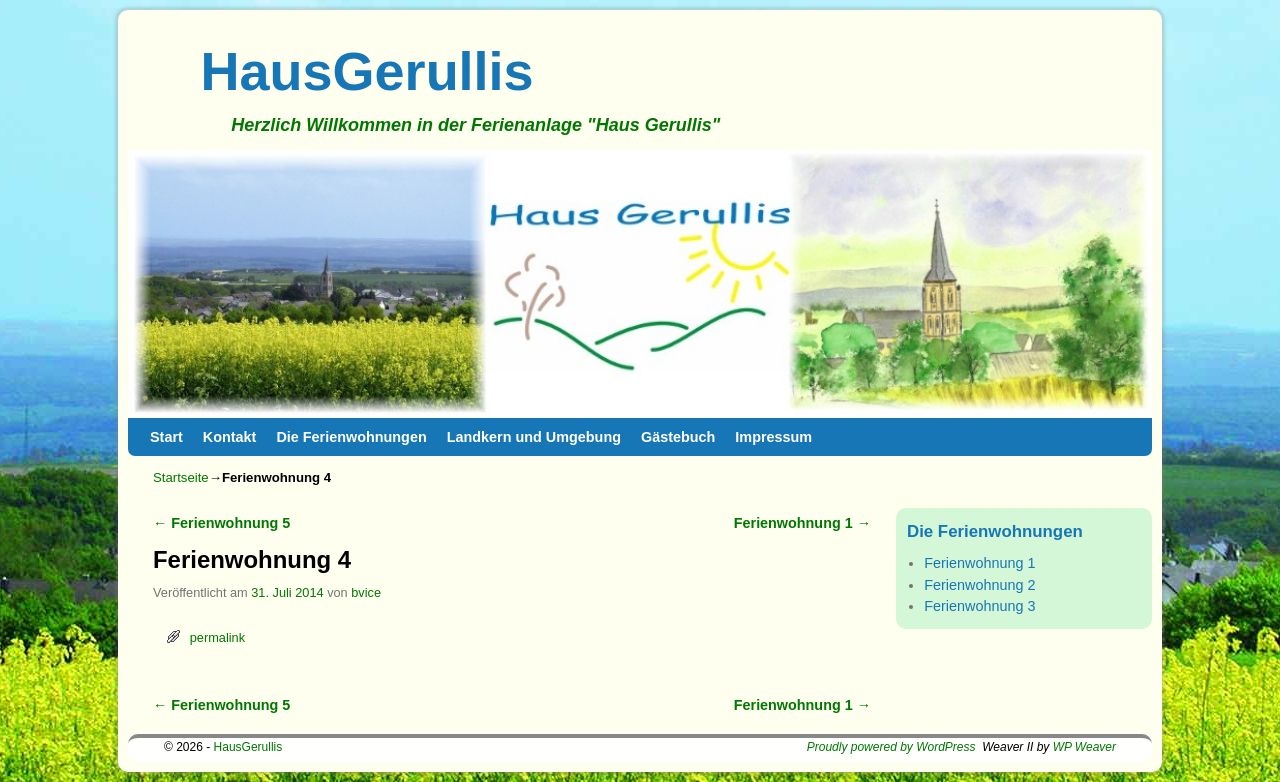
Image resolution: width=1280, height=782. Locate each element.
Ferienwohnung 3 (979, 606)
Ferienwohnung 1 (802, 523)
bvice (366, 592)
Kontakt (230, 437)
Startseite (181, 477)
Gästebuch (678, 437)
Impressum (773, 437)
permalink (217, 637)
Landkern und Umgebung (534, 437)
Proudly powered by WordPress (891, 747)
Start (166, 437)
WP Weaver (1084, 747)
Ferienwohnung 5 (221, 523)
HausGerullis (367, 71)
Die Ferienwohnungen (351, 437)
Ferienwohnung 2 (979, 585)
